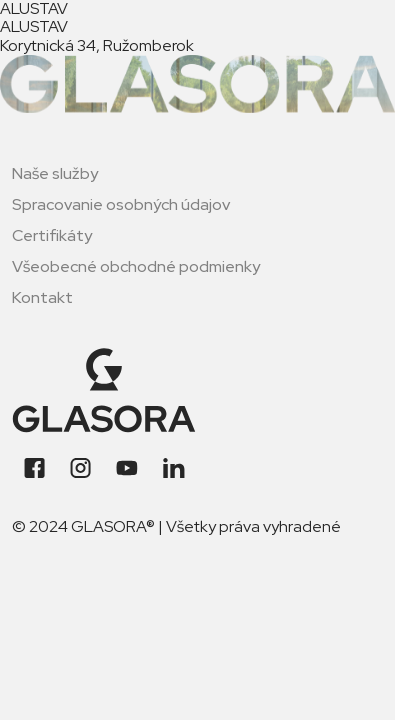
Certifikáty (52, 235)
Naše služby (55, 173)
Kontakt (42, 297)
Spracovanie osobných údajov (121, 204)
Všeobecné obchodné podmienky (136, 266)
